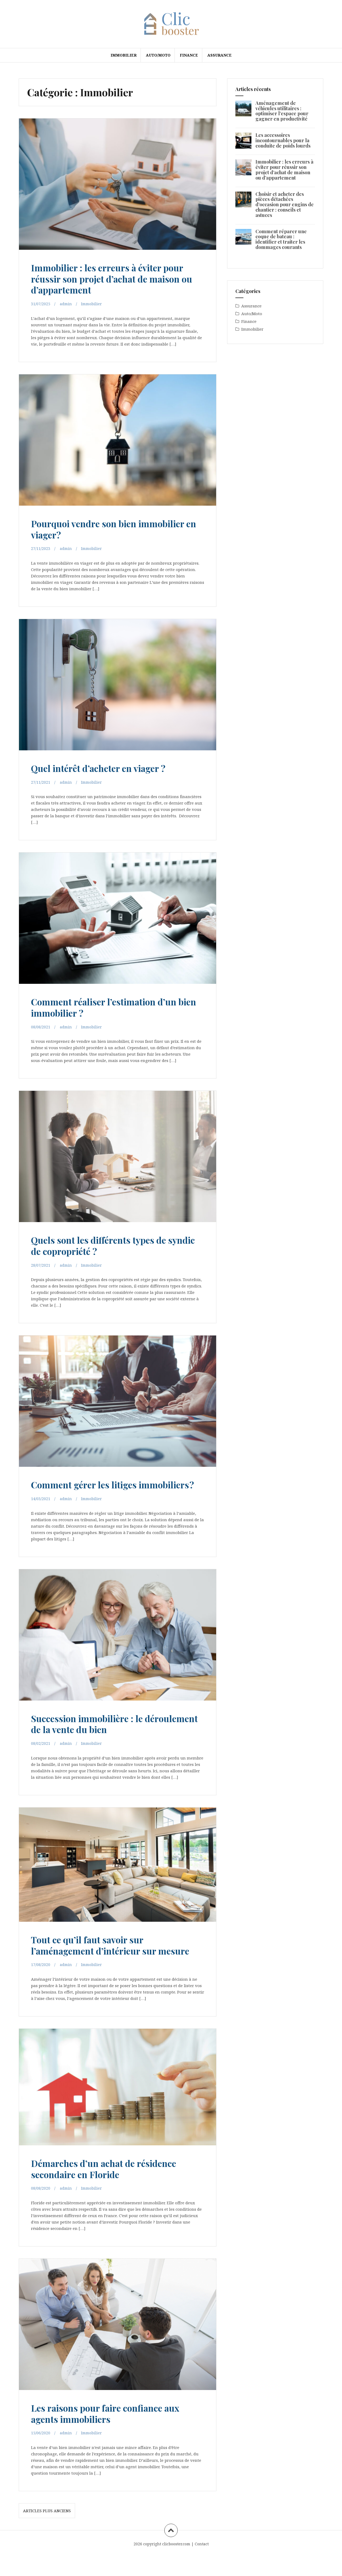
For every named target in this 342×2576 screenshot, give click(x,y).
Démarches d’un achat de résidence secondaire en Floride (113, 2189)
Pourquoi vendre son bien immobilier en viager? (117, 528)
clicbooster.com (176, 2564)
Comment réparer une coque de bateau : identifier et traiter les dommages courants (281, 239)
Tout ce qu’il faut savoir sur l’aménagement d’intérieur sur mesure (102, 1961)
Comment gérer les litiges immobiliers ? (90, 1489)
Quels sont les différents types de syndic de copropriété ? (107, 1244)
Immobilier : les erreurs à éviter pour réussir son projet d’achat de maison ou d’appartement (117, 278)
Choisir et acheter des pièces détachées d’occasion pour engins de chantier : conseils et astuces (284, 204)
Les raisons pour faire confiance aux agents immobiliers (114, 2434)
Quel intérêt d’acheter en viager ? (107, 767)
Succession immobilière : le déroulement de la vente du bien (104, 1733)
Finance (189, 55)
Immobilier (124, 55)
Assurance (219, 55)
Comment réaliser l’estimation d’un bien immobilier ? (113, 1006)
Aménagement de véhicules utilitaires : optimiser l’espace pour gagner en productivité (281, 111)
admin (66, 303)
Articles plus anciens (47, 2531)
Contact (202, 2564)
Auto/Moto (158, 55)
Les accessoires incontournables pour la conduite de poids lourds (282, 140)
